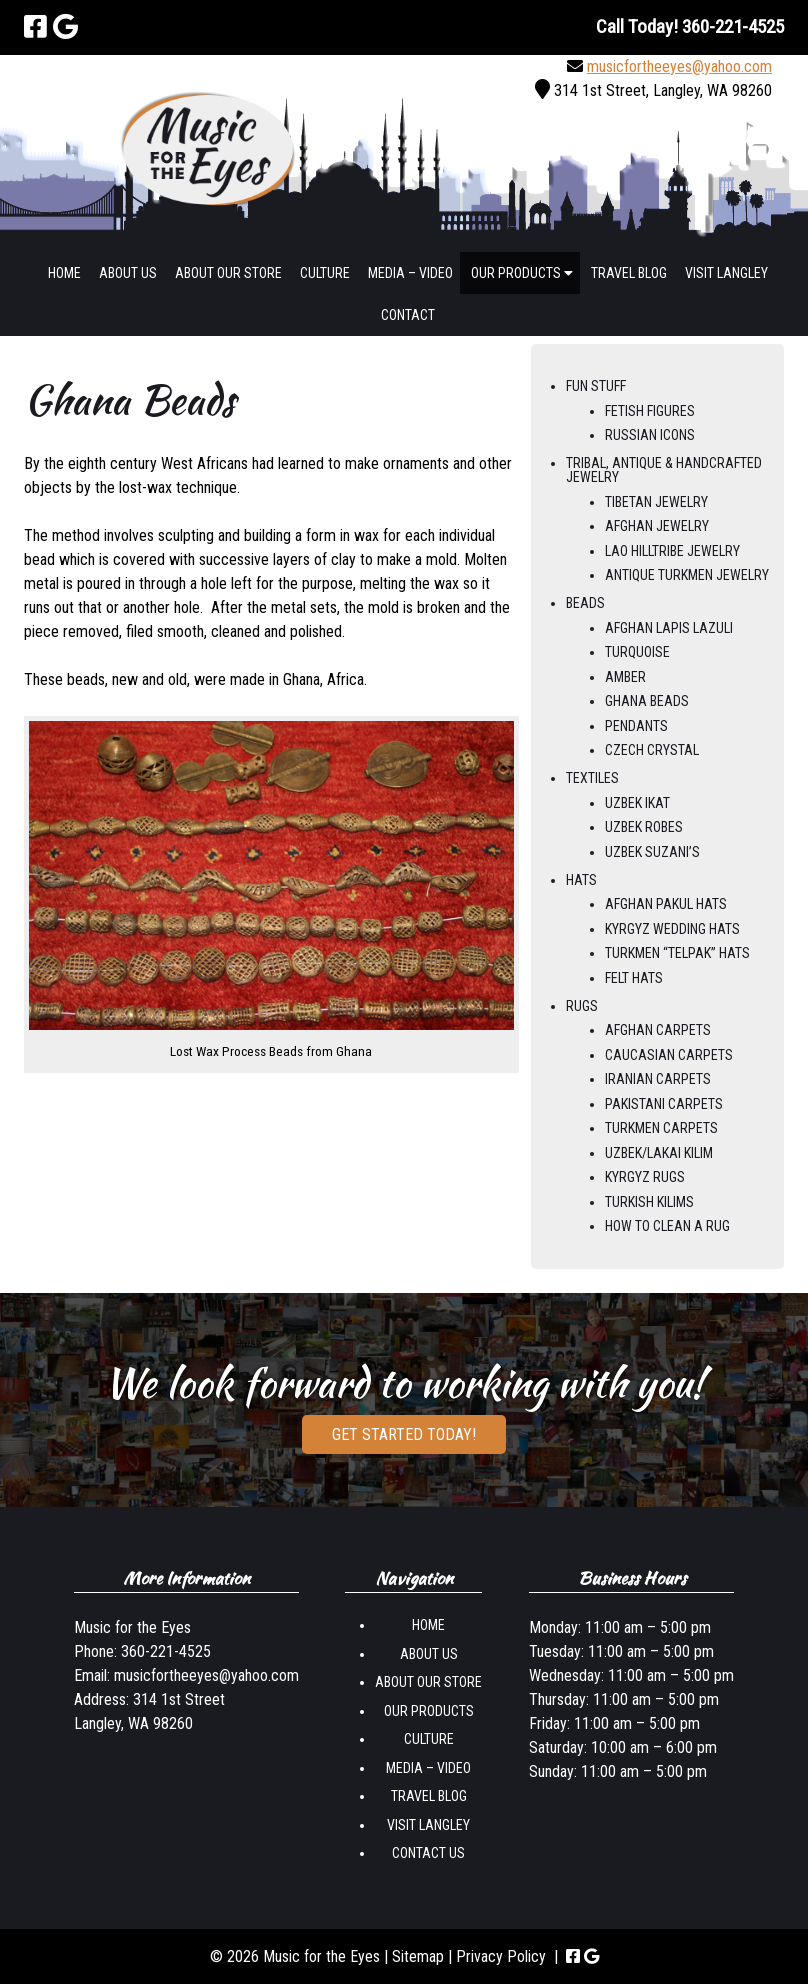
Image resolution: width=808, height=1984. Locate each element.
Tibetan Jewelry (656, 502)
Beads (585, 603)
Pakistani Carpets (664, 1104)
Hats (581, 880)
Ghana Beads (647, 701)
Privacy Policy (501, 1956)
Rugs (582, 1006)
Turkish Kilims (649, 1202)
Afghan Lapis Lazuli (669, 628)
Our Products (522, 273)
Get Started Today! (404, 1434)
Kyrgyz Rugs (645, 1177)
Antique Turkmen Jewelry (687, 575)
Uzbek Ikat (637, 803)
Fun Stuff (596, 386)
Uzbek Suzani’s (652, 852)
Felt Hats (634, 978)
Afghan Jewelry (657, 526)
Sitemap (418, 1956)
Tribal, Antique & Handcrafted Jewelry (664, 470)
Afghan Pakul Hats (666, 904)
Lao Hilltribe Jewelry (672, 551)
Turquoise (637, 652)
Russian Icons (650, 435)
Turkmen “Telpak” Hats (677, 953)
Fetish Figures (650, 411)
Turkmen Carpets (661, 1128)
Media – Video (410, 273)
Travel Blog (629, 273)
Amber (625, 677)
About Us (128, 273)
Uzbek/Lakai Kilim (659, 1153)
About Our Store (228, 273)
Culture (325, 273)
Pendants (636, 726)
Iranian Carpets (658, 1079)
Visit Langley (726, 273)
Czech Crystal (652, 750)
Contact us (428, 1853)
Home (64, 273)
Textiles (592, 778)
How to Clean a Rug (667, 1226)
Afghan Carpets (658, 1030)
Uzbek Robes (644, 827)
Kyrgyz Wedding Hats (672, 929)
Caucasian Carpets (669, 1055)
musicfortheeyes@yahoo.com (679, 66)
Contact (408, 315)
